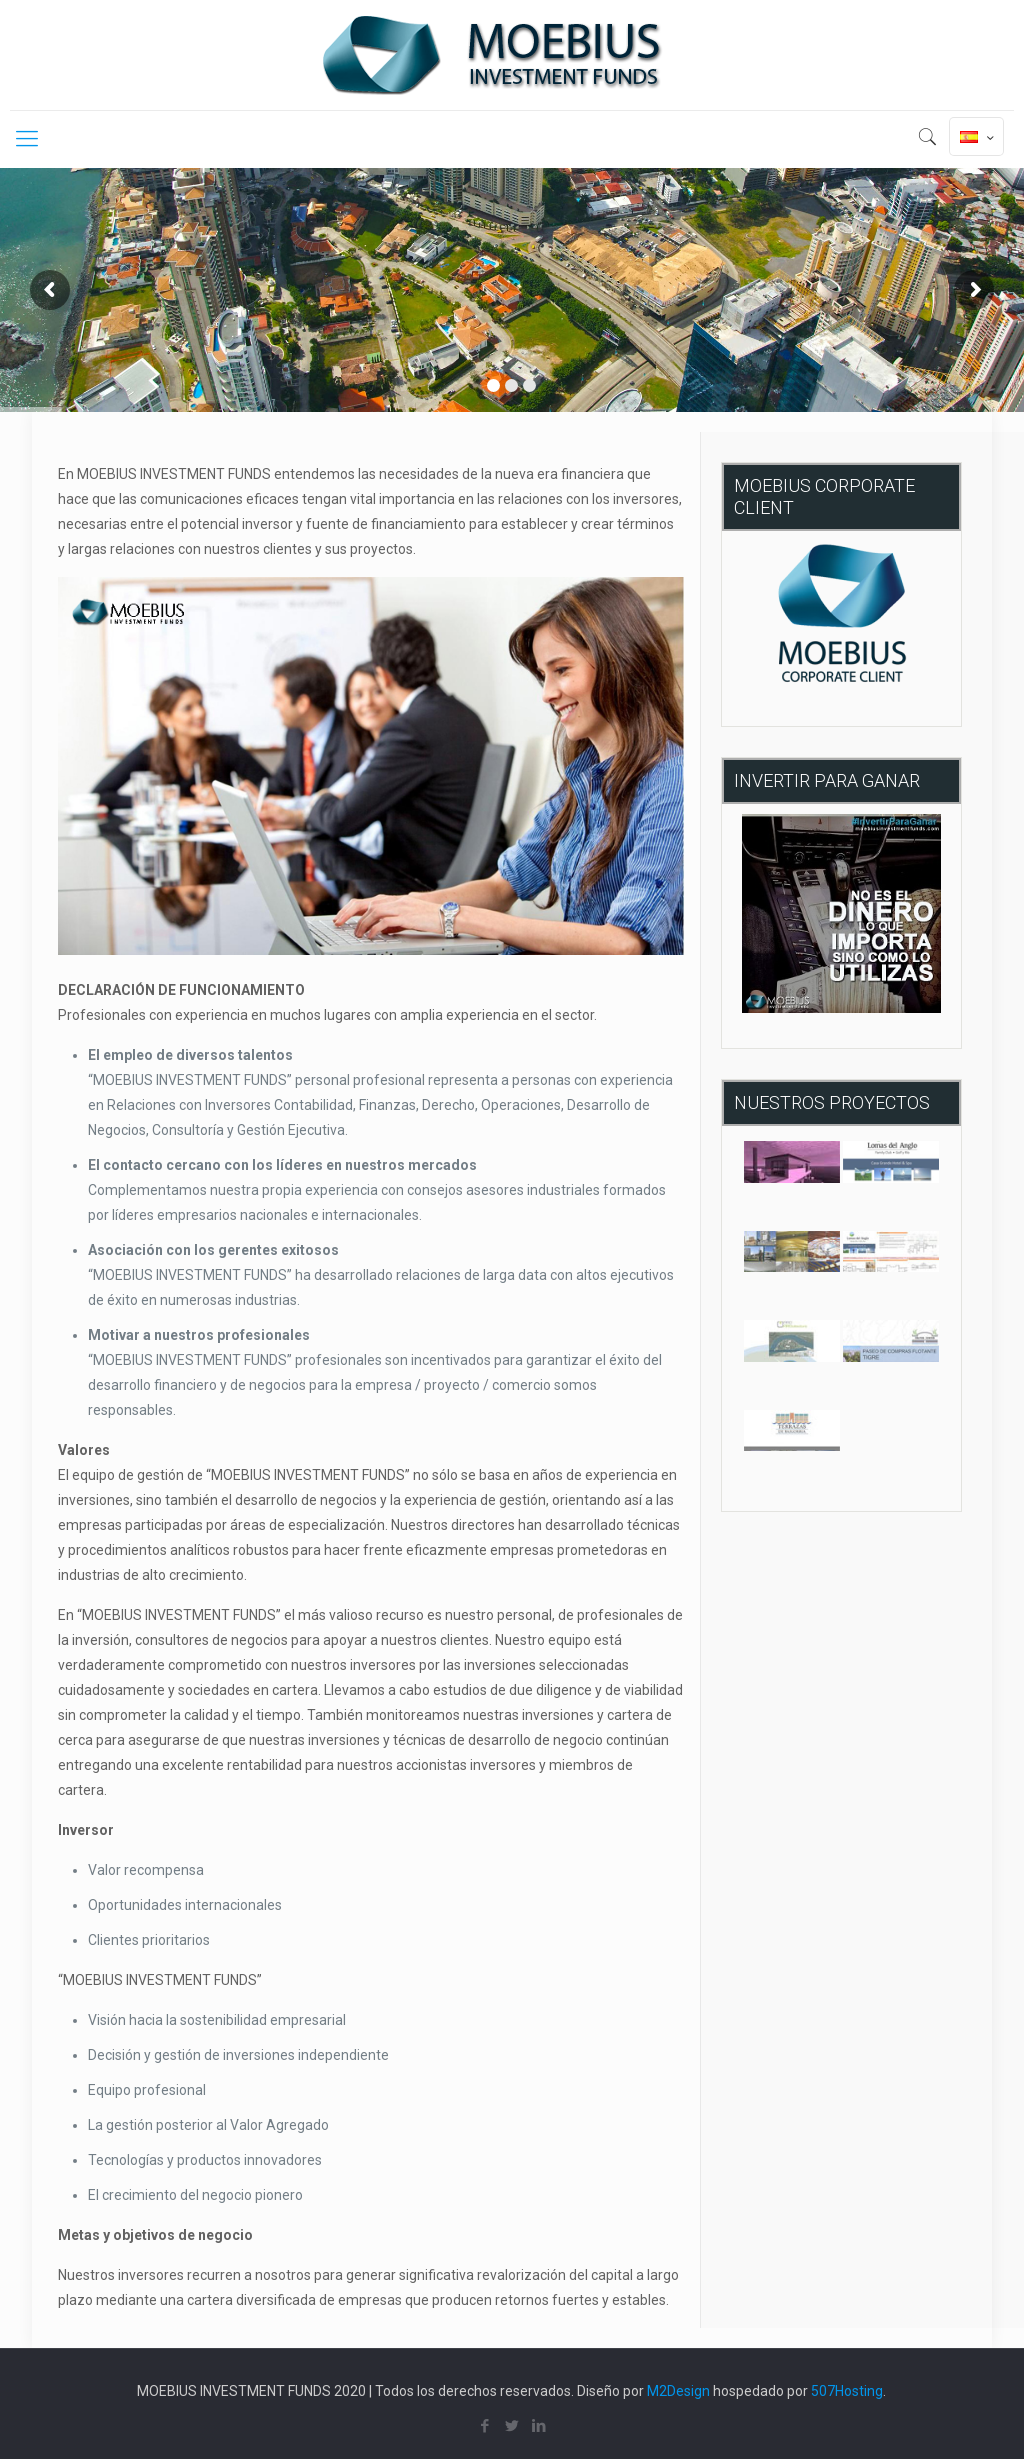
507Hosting (847, 2391)
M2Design (678, 2391)
